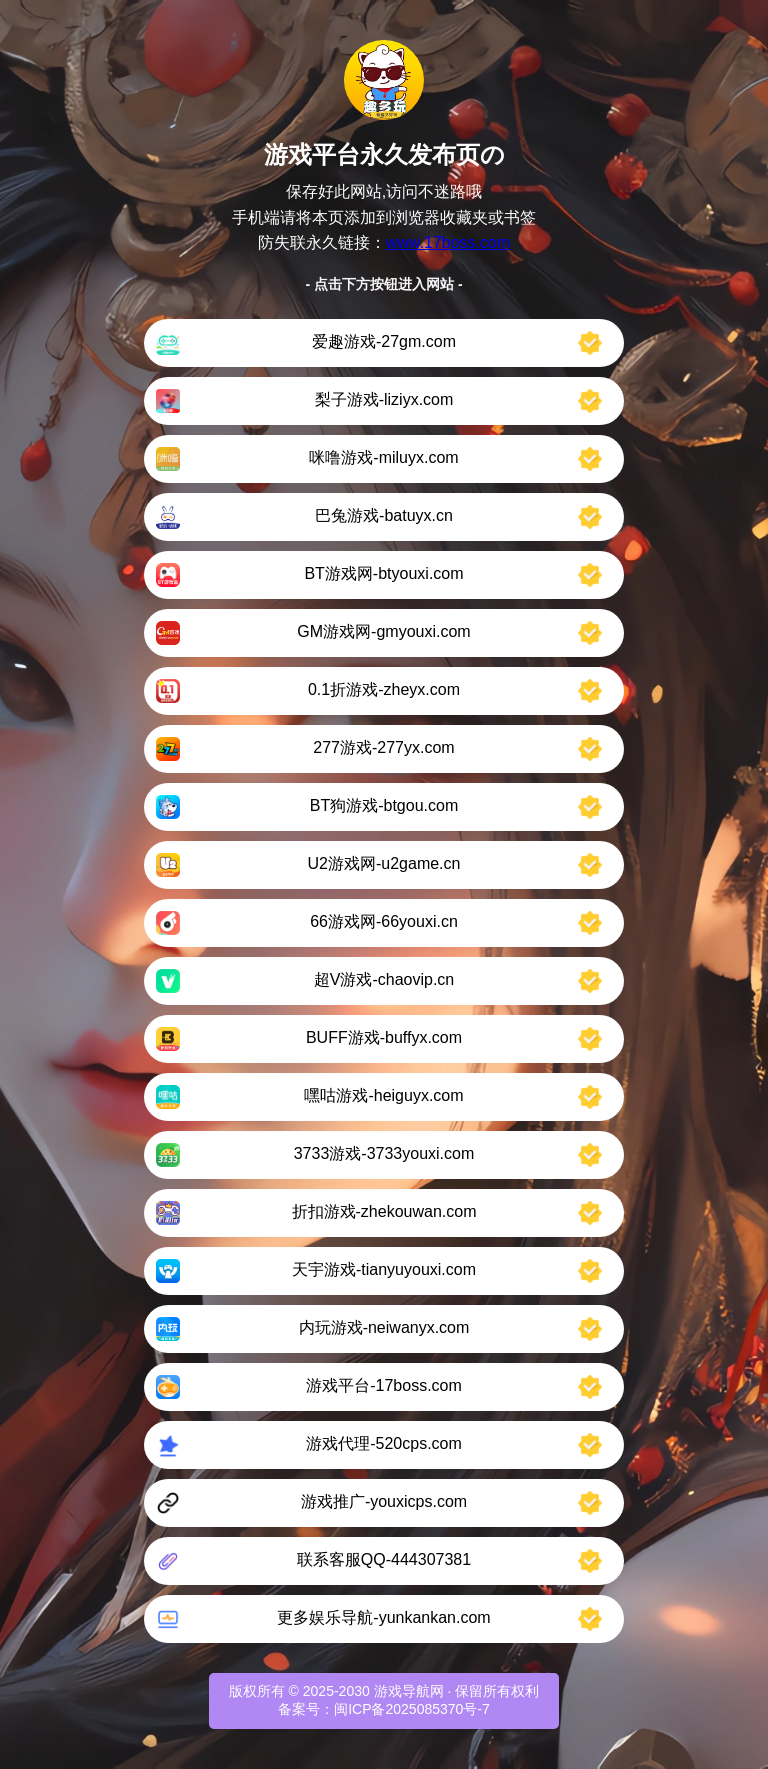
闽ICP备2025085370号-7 (412, 1709)
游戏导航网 (409, 1691)
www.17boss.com (448, 242)
